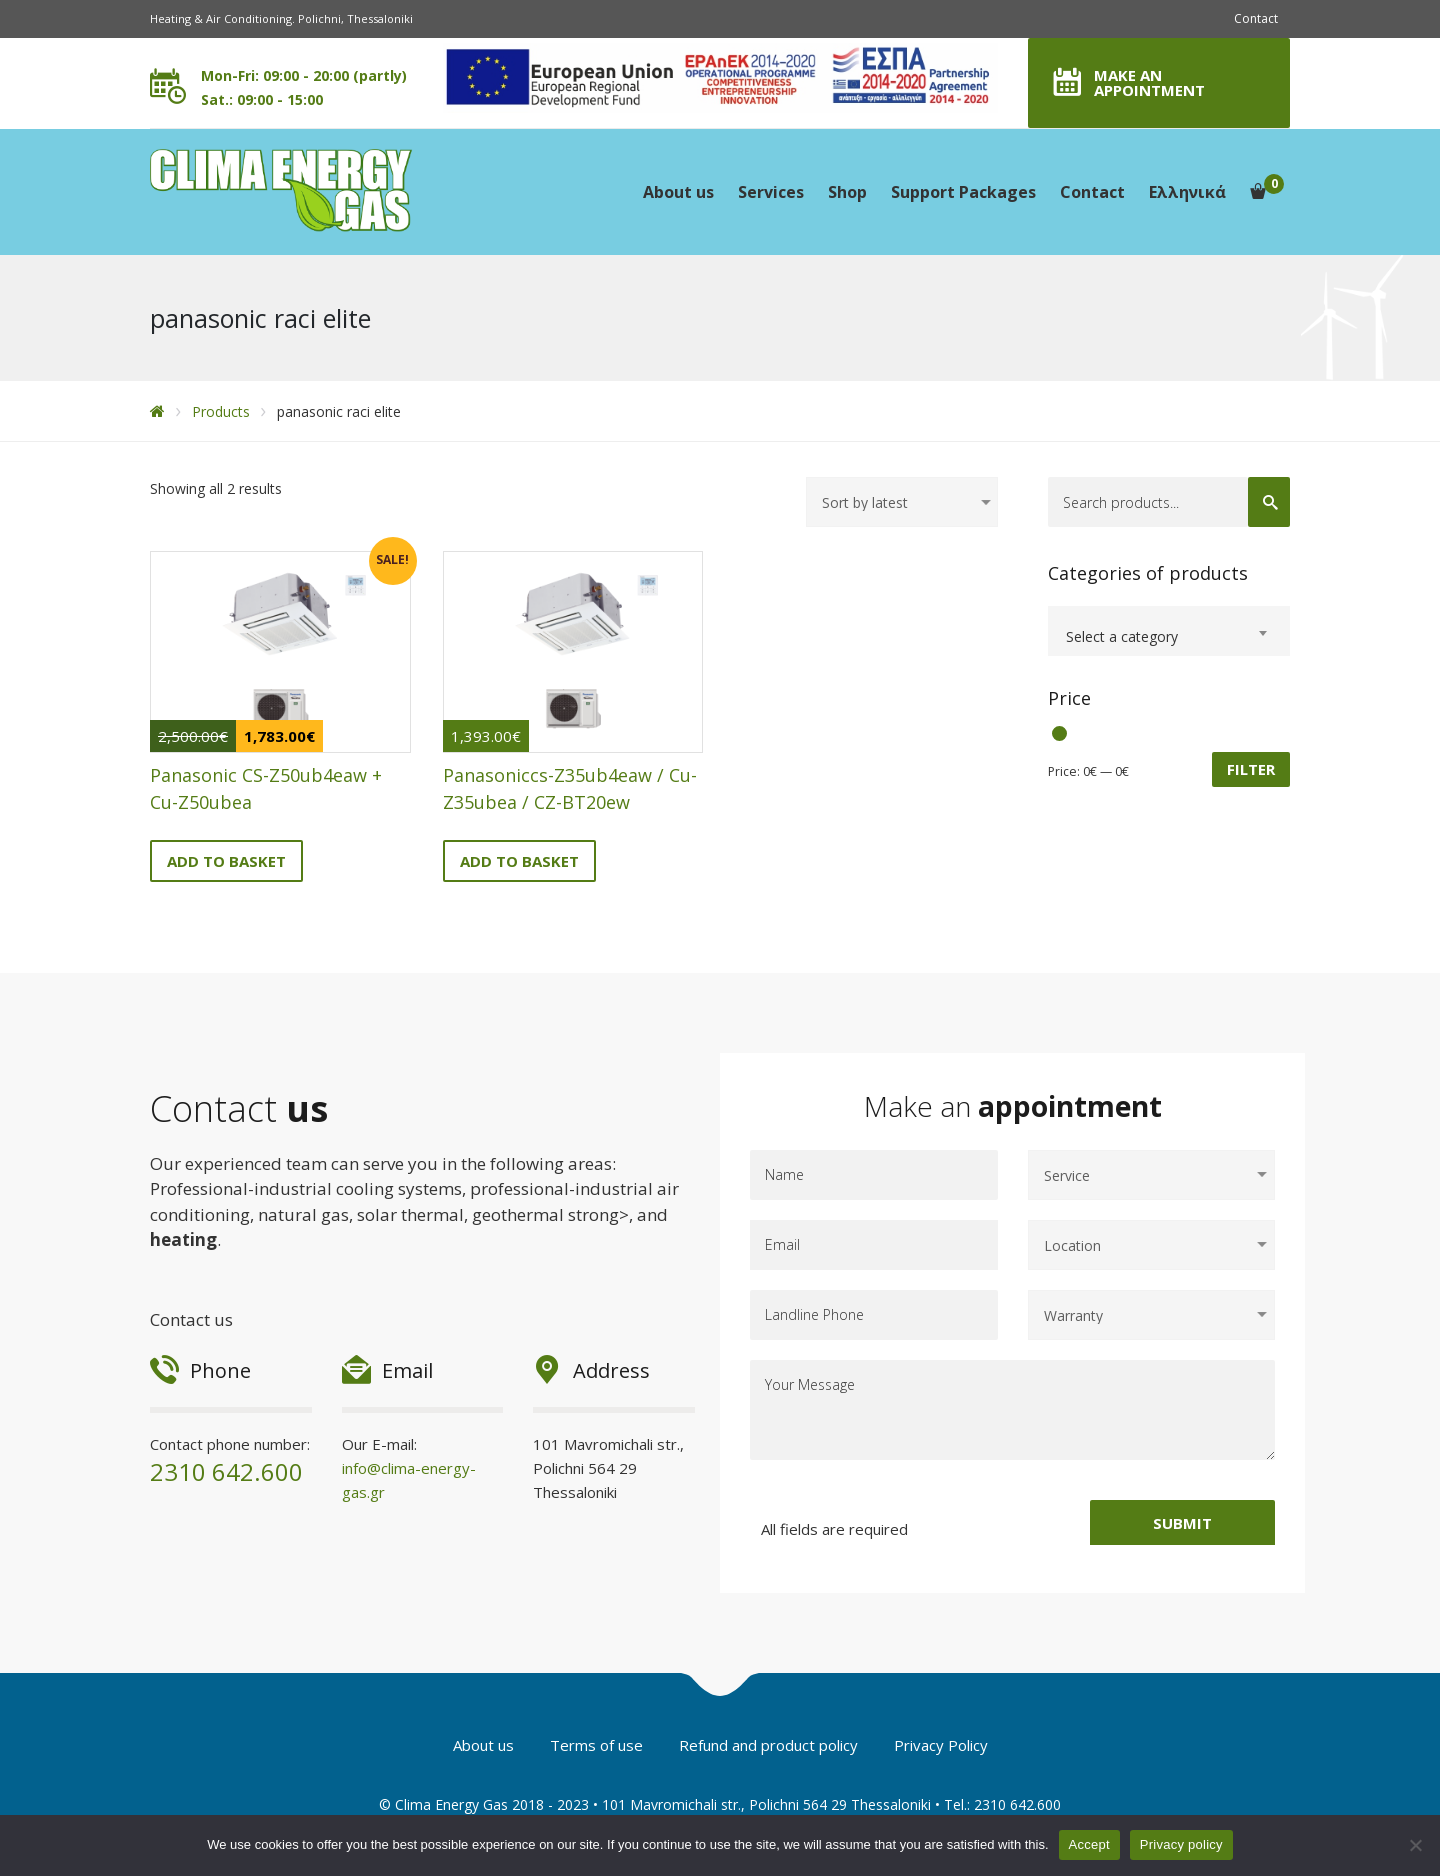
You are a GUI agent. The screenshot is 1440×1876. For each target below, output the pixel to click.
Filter (1251, 769)
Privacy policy (1181, 1844)
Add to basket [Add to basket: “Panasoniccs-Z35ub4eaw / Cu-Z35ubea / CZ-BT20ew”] (519, 861)
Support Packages (963, 192)
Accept (1089, 1844)
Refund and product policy (768, 1745)
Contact (1256, 18)
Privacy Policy (941, 1745)
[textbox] (1169, 637)
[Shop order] (902, 502)
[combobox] (1169, 631)
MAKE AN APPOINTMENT (1149, 82)
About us (678, 192)
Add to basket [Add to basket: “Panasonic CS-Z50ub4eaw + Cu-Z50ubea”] (226, 861)
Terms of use (596, 1745)
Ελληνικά (1187, 192)
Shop (847, 192)
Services (771, 192)
